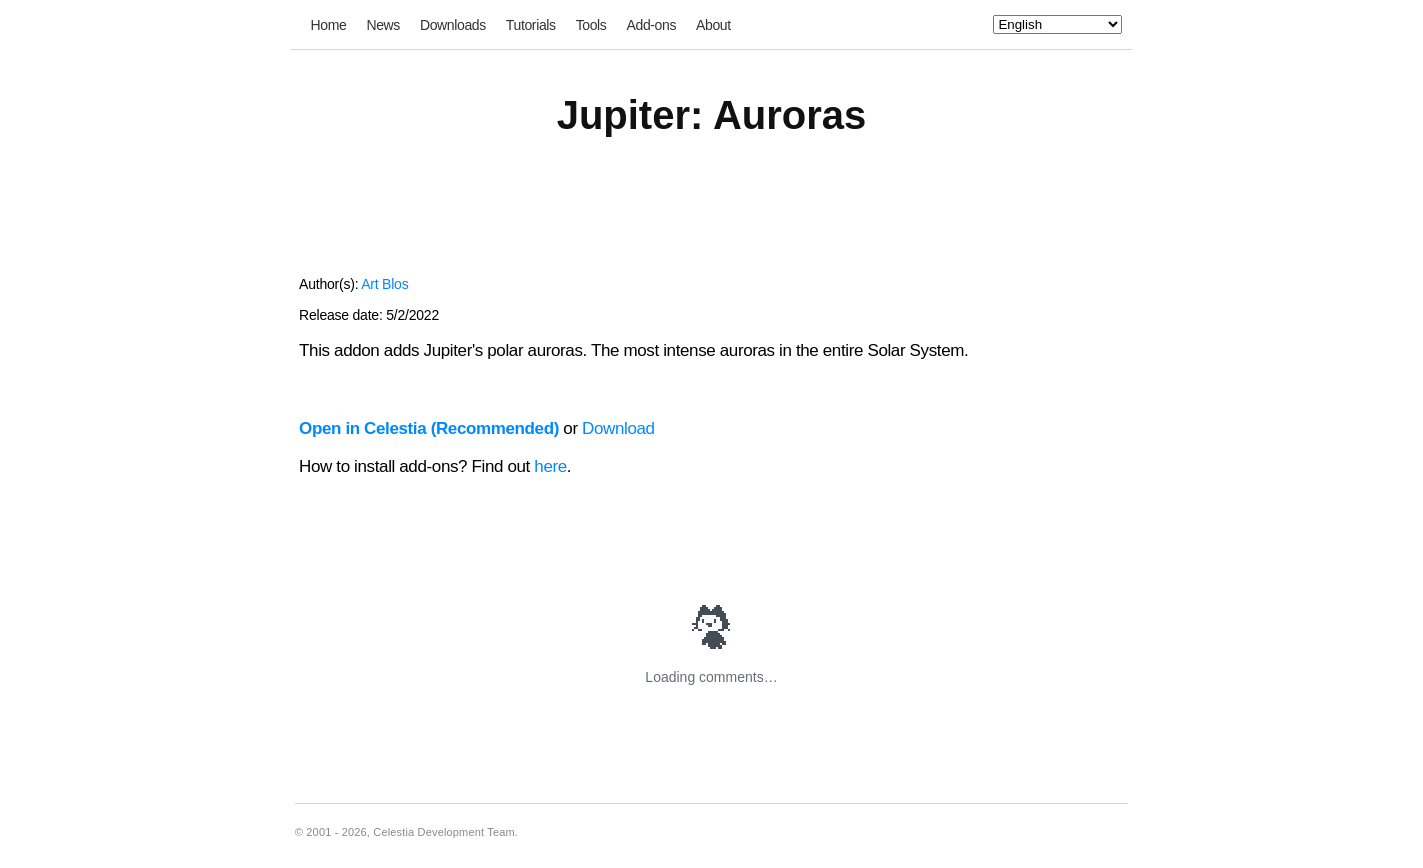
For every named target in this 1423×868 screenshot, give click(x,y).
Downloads (453, 25)
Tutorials (531, 25)
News (383, 25)
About (713, 25)
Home (329, 25)
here (550, 466)
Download (618, 428)
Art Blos (384, 284)
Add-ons (652, 25)
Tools (591, 25)
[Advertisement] (711, 218)
